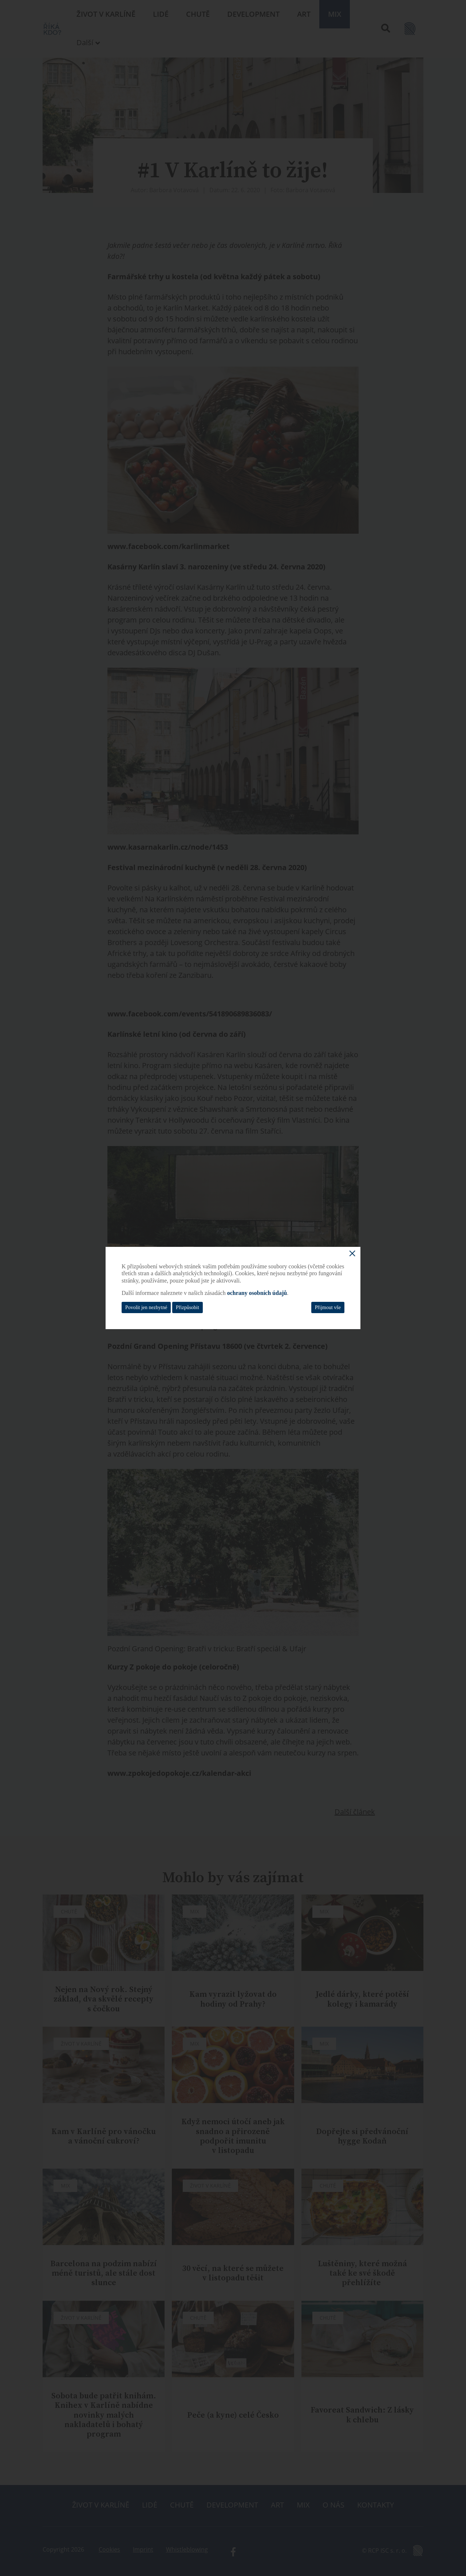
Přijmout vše (328, 1307)
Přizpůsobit (187, 1307)
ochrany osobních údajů (257, 1293)
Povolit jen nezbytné (146, 1307)
